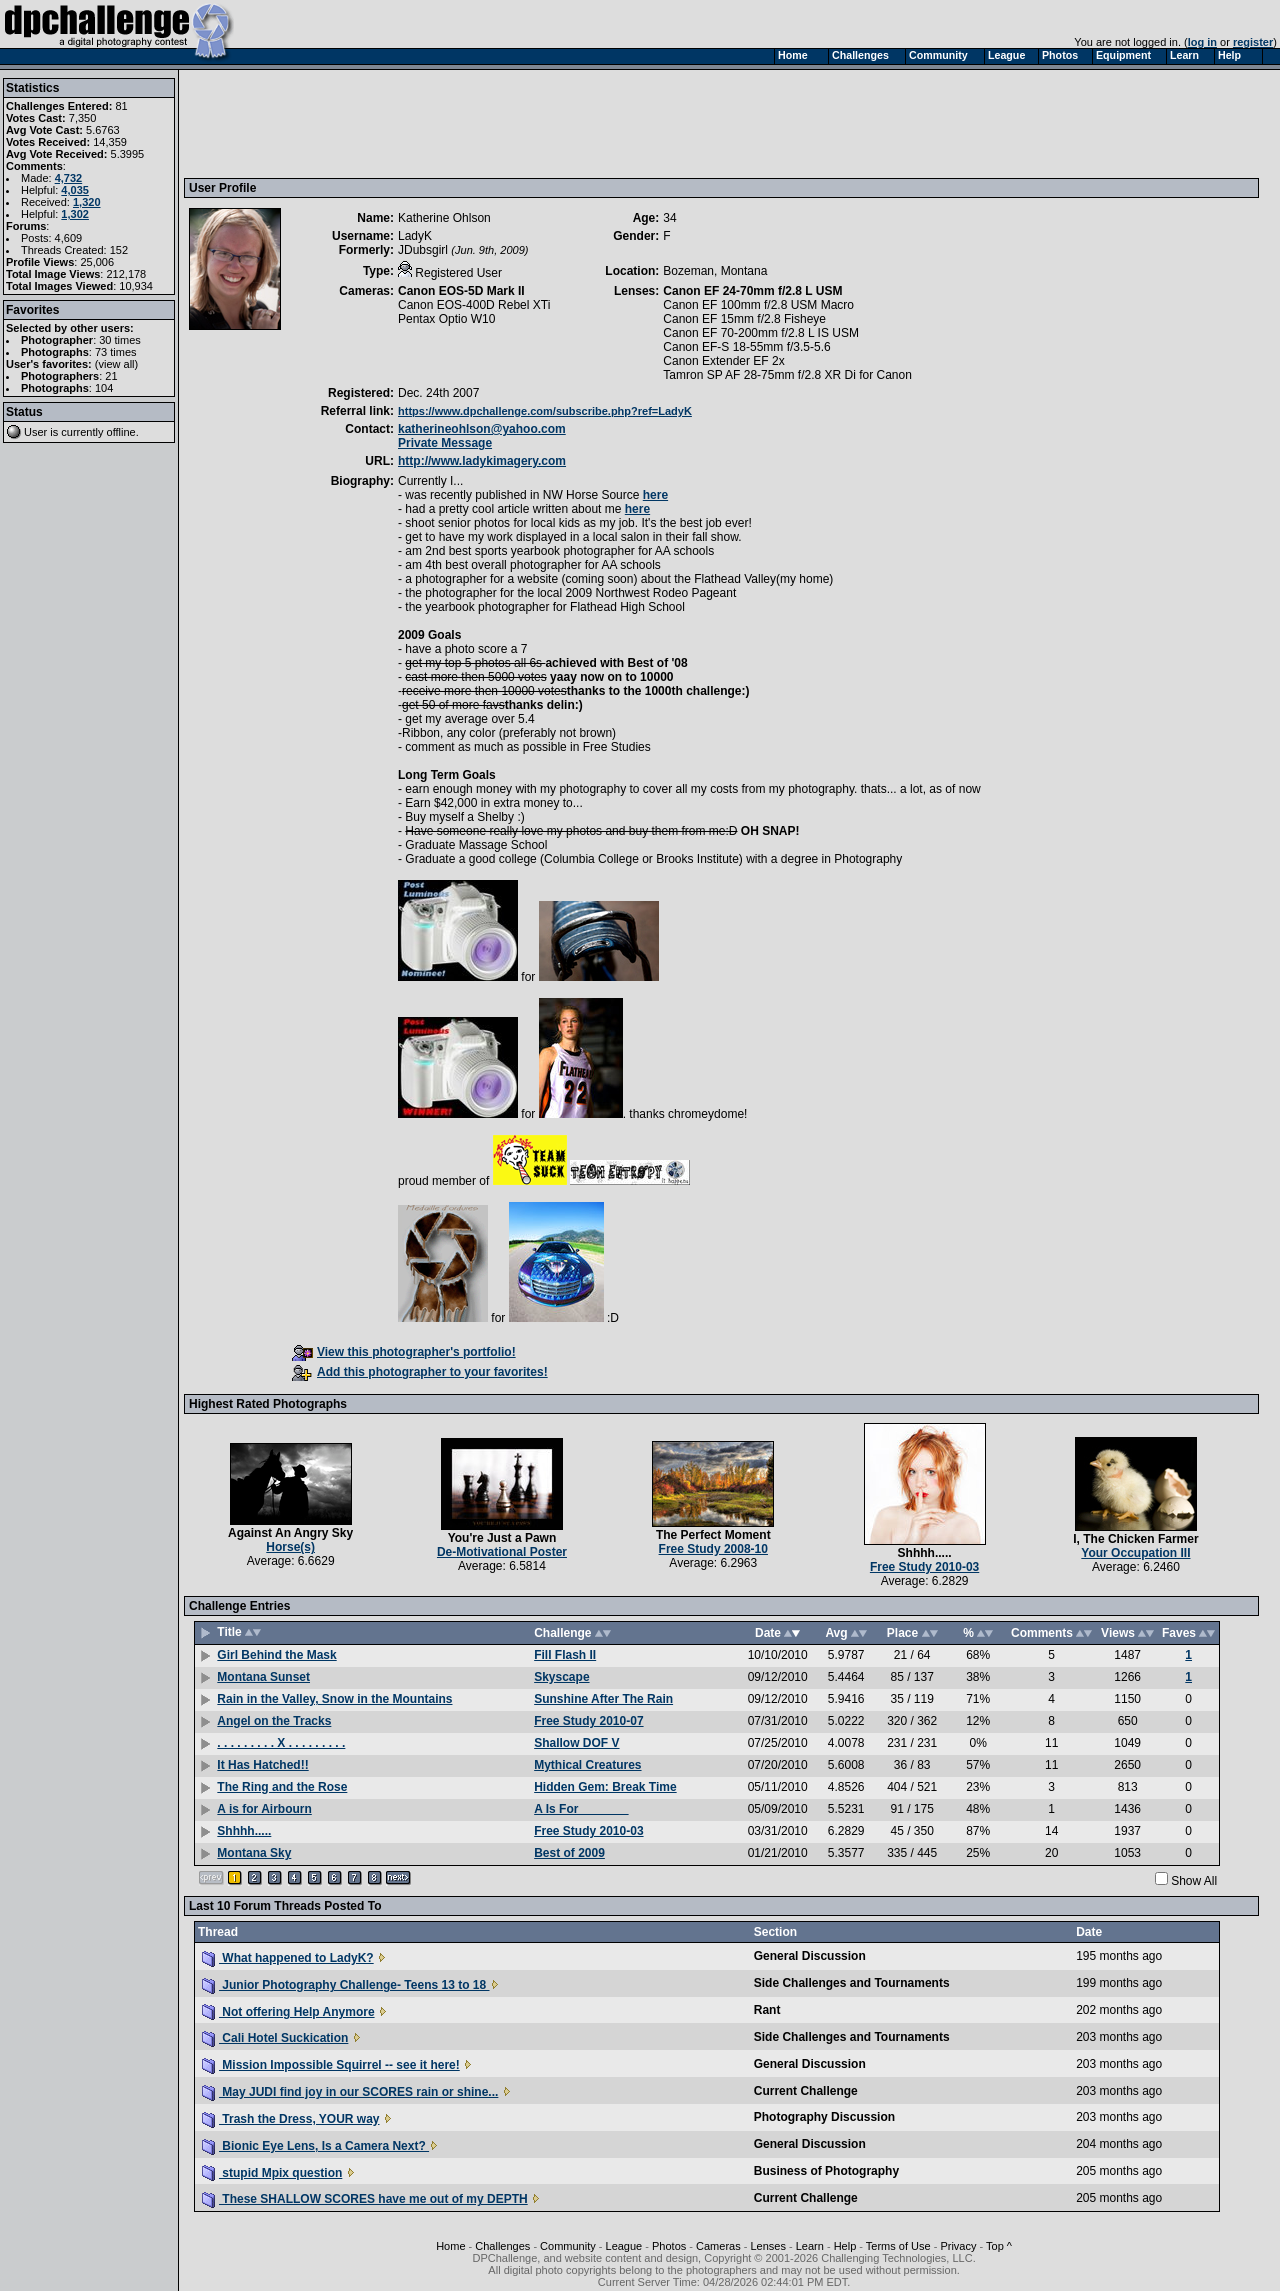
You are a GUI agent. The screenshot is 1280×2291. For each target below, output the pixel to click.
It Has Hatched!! (262, 1765)
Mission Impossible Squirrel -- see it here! (331, 2065)
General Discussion (810, 1956)
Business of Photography (826, 2171)
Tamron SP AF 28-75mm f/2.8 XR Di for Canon (787, 375)
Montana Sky (254, 1853)
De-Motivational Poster (502, 1552)
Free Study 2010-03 (924, 1567)
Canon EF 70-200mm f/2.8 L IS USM (761, 333)
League (624, 2246)
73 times (116, 352)
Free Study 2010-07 (588, 1721)
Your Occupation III (1135, 1553)
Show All (1194, 1881)
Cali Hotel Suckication (275, 2038)
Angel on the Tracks (274, 1721)
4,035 (75, 190)
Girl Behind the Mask (276, 1655)
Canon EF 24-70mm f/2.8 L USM (752, 291)
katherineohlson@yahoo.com (482, 429)
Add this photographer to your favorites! (420, 1372)
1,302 (75, 214)
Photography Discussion (824, 2117)
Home (450, 2246)
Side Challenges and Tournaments (852, 1983)
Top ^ (999, 2246)
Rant (767, 2010)
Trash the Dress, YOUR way (291, 2119)
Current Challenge (806, 2091)
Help (845, 2246)
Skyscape (561, 1677)
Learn (810, 2246)
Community (568, 2246)
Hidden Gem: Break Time (605, 1787)
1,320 (87, 202)
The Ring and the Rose (282, 1787)
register (1253, 42)
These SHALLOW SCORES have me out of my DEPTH (365, 2199)
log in (1202, 42)
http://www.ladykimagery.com (482, 461)
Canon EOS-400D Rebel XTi (474, 305)
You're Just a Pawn (502, 1538)
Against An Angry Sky (290, 1533)
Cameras (718, 2246)
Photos (669, 2246)
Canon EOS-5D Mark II (461, 291)
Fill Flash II (565, 1655)
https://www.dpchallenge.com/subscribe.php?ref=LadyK (545, 411)
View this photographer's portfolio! (404, 1352)
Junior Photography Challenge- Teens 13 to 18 (346, 1985)
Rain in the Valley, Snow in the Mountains (334, 1699)
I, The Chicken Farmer (1135, 1539)
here (655, 495)
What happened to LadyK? (288, 1958)
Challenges (502, 2246)
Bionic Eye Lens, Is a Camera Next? (315, 2146)
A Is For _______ (581, 1809)
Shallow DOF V (576, 1743)
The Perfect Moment (713, 1535)
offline (121, 432)
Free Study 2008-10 (713, 1549)
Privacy (958, 2246)
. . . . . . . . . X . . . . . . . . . (281, 1743)
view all (117, 364)
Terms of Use (898, 2246)
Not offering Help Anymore (288, 2012)
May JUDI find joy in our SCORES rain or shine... (350, 2092)
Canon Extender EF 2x (723, 361)
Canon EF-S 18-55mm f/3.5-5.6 (746, 347)
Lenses (767, 2246)
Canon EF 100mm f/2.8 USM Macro (758, 305)
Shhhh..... (925, 1553)
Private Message (445, 443)
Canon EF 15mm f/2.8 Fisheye (744, 319)
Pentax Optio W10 (446, 319)
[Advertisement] (553, 123)
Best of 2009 (569, 1853)
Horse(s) (290, 1547)
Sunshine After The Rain (603, 1699)
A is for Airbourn (264, 1809)
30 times (120, 340)
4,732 (69, 178)
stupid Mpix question (272, 2173)
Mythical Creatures (587, 1765)
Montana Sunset (263, 1677)
